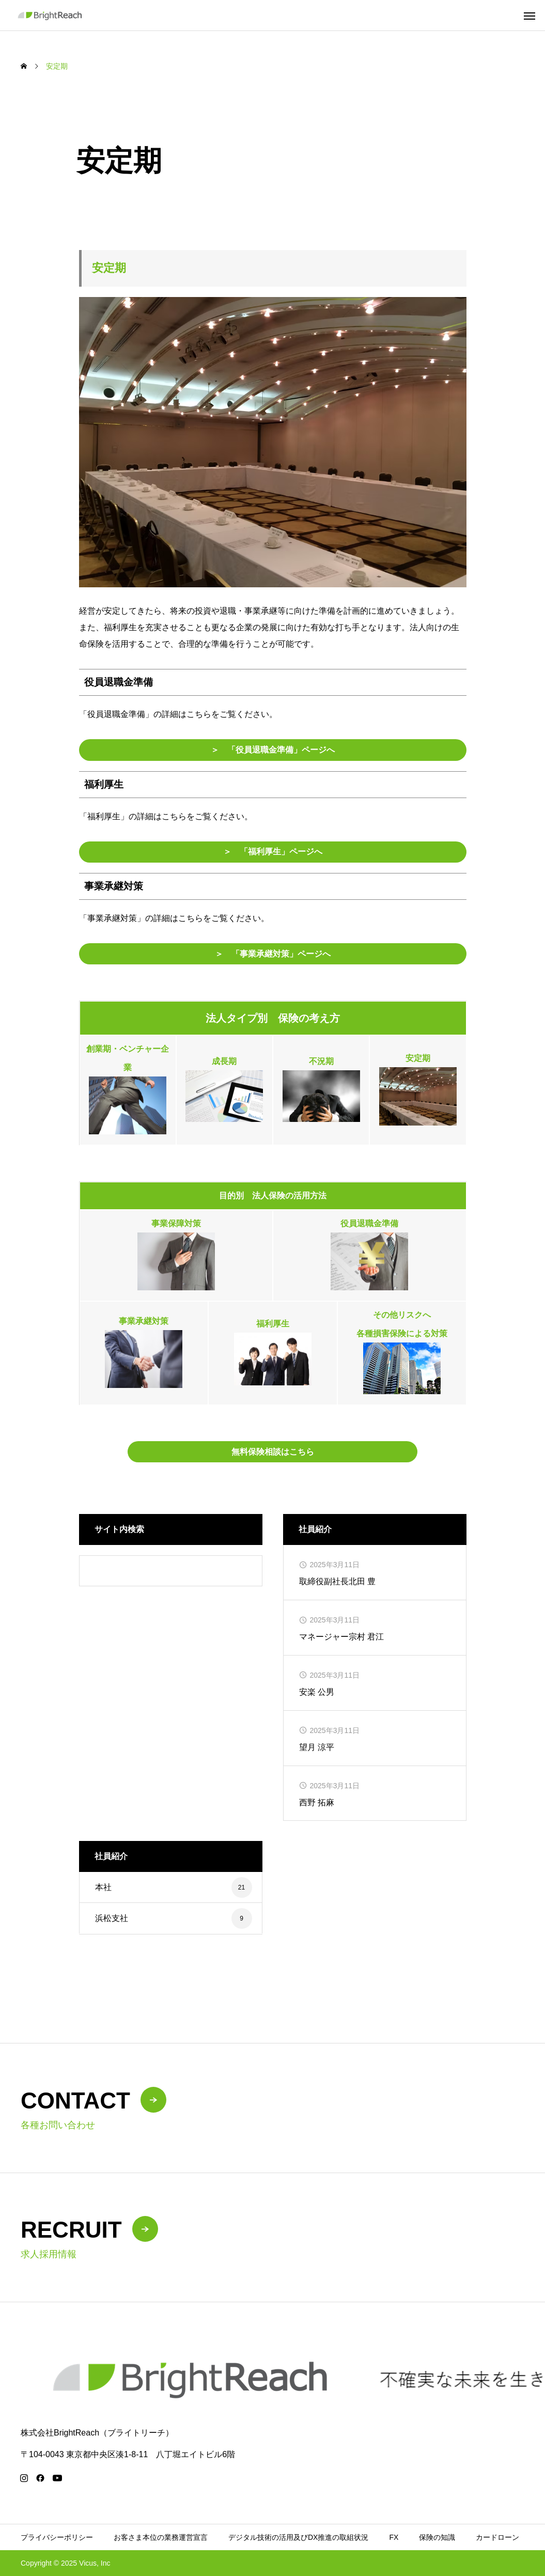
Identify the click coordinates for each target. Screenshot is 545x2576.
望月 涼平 (316, 1747)
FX (393, 2537)
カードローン (497, 2537)
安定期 (418, 1058)
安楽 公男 (316, 1692)
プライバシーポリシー (57, 2537)
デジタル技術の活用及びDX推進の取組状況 (298, 2537)
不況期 (321, 1061)
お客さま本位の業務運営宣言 (161, 2537)
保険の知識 (437, 2537)
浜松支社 (111, 1918)
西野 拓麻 (316, 1802)
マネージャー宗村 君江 (341, 1636)
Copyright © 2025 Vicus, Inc (65, 2563)
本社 (103, 1887)
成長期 (224, 1061)
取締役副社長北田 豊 (337, 1581)
